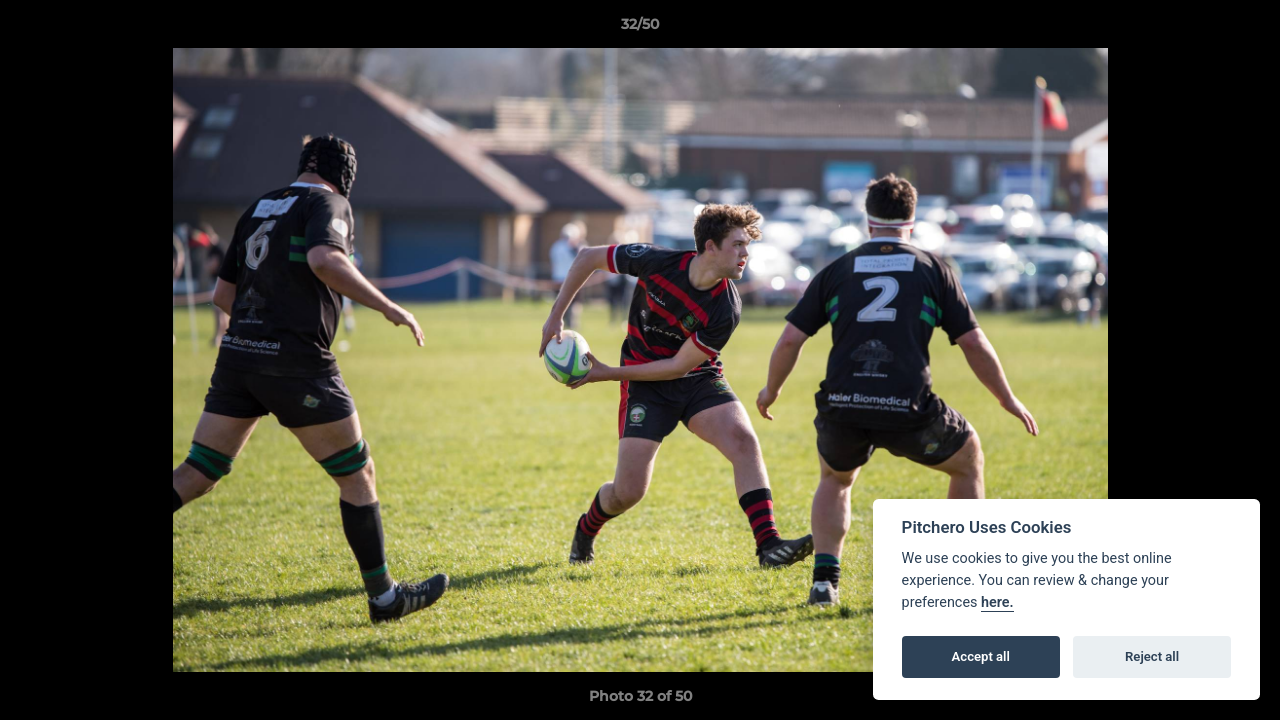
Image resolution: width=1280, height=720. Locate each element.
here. (997, 602)
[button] (1244, 29)
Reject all (1152, 656)
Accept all (981, 656)
